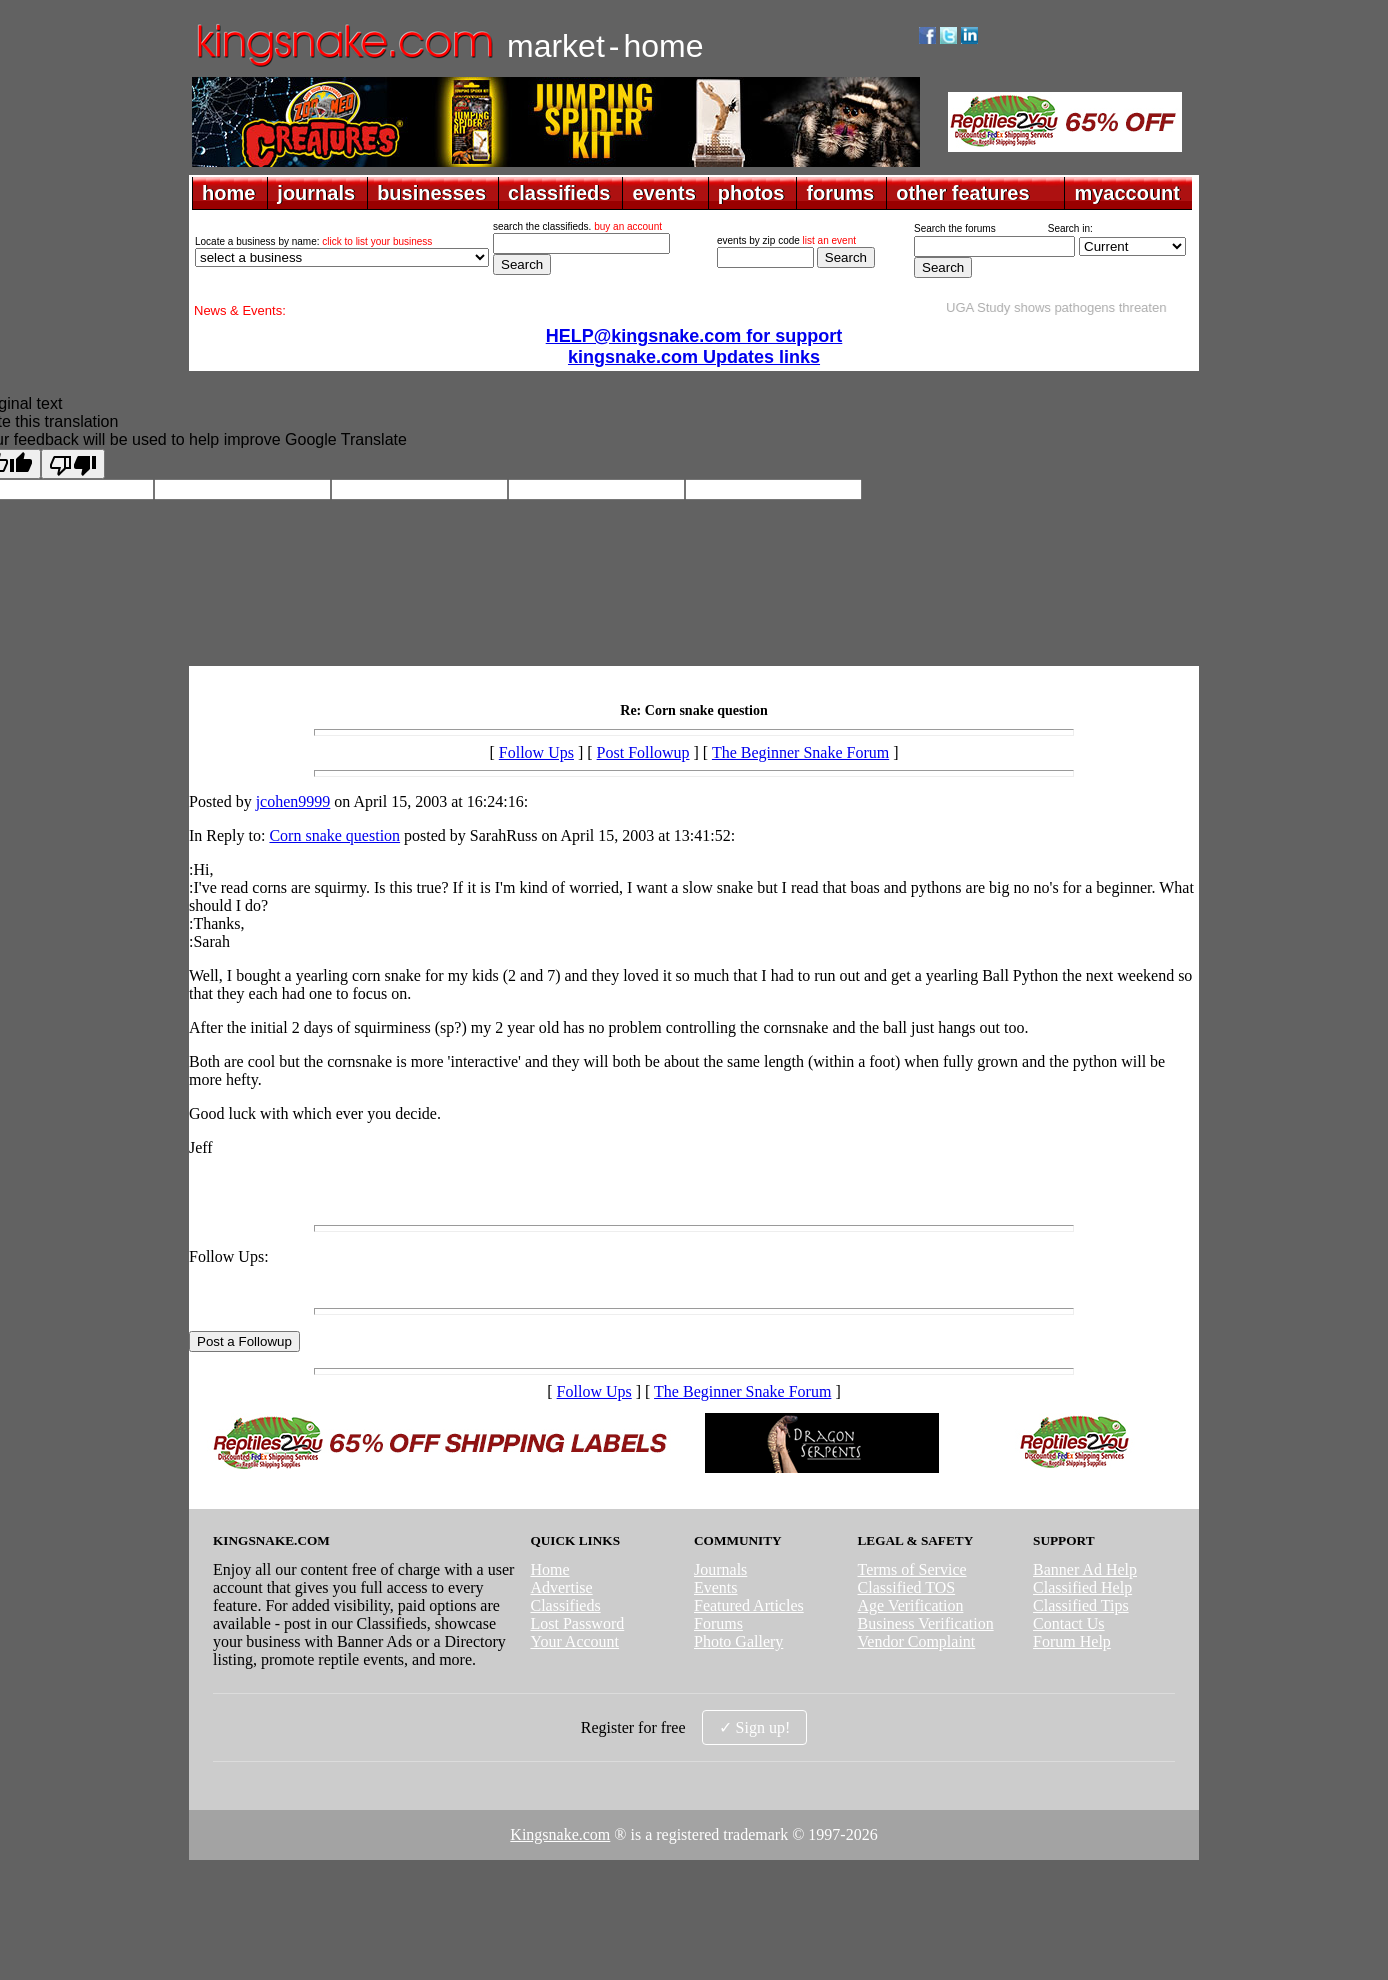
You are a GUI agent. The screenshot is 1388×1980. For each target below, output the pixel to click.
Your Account (574, 1641)
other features (962, 193)
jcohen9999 (293, 801)
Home (549, 1569)
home (228, 193)
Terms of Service (912, 1569)
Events (716, 1587)
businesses (431, 193)
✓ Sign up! (755, 1727)
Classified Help (1082, 1587)
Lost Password (577, 1623)
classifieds (559, 193)
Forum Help (1072, 1641)
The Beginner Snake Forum (800, 752)
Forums (718, 1623)
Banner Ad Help (1085, 1569)
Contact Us (1069, 1623)
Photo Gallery (738, 1641)
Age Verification (911, 1605)
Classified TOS (907, 1587)
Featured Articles (749, 1605)
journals (316, 193)
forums (840, 193)
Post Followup (643, 752)
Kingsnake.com (560, 1834)
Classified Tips (1081, 1605)
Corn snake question (334, 835)
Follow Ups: (229, 1256)
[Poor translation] (73, 464)
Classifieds (565, 1605)
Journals (720, 1569)
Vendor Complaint (917, 1641)
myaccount (1127, 193)
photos (751, 193)
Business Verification (926, 1623)
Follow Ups (536, 752)
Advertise (561, 1587)
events (663, 193)
